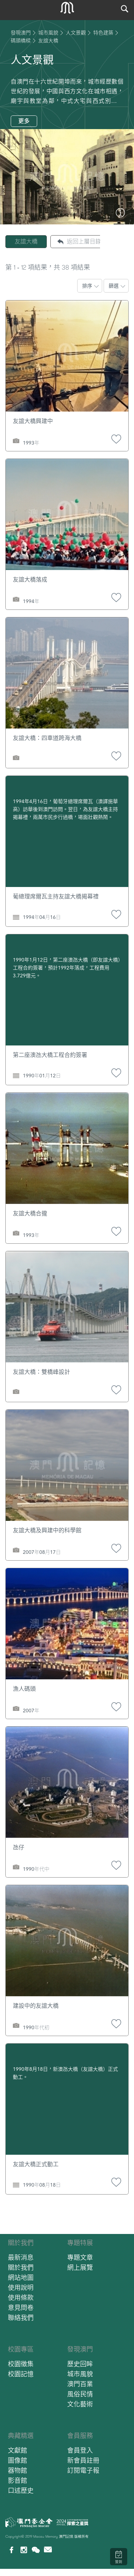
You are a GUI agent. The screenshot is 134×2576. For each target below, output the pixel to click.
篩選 (114, 286)
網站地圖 (21, 2277)
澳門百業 (80, 2384)
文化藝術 (80, 2404)
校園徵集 (21, 2364)
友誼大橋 (26, 241)
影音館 (17, 2480)
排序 (87, 286)
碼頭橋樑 (21, 40)
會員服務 (80, 2435)
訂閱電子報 (83, 2470)
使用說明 (21, 2287)
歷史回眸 (80, 2364)
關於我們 (21, 2243)
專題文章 (80, 2257)
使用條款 (21, 2297)
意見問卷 (21, 2307)
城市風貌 (48, 32)
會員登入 (80, 2450)
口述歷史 (21, 2490)
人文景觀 (76, 32)
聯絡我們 (21, 2317)
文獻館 (17, 2450)
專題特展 (80, 2243)
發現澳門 (21, 32)
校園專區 (21, 2349)
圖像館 (17, 2460)
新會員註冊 (83, 2460)
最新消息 (21, 2257)
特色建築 (103, 32)
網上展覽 (80, 2267)
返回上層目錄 (84, 241)
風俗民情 (80, 2394)
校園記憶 (21, 2374)
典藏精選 (21, 2435)
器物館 (17, 2470)
